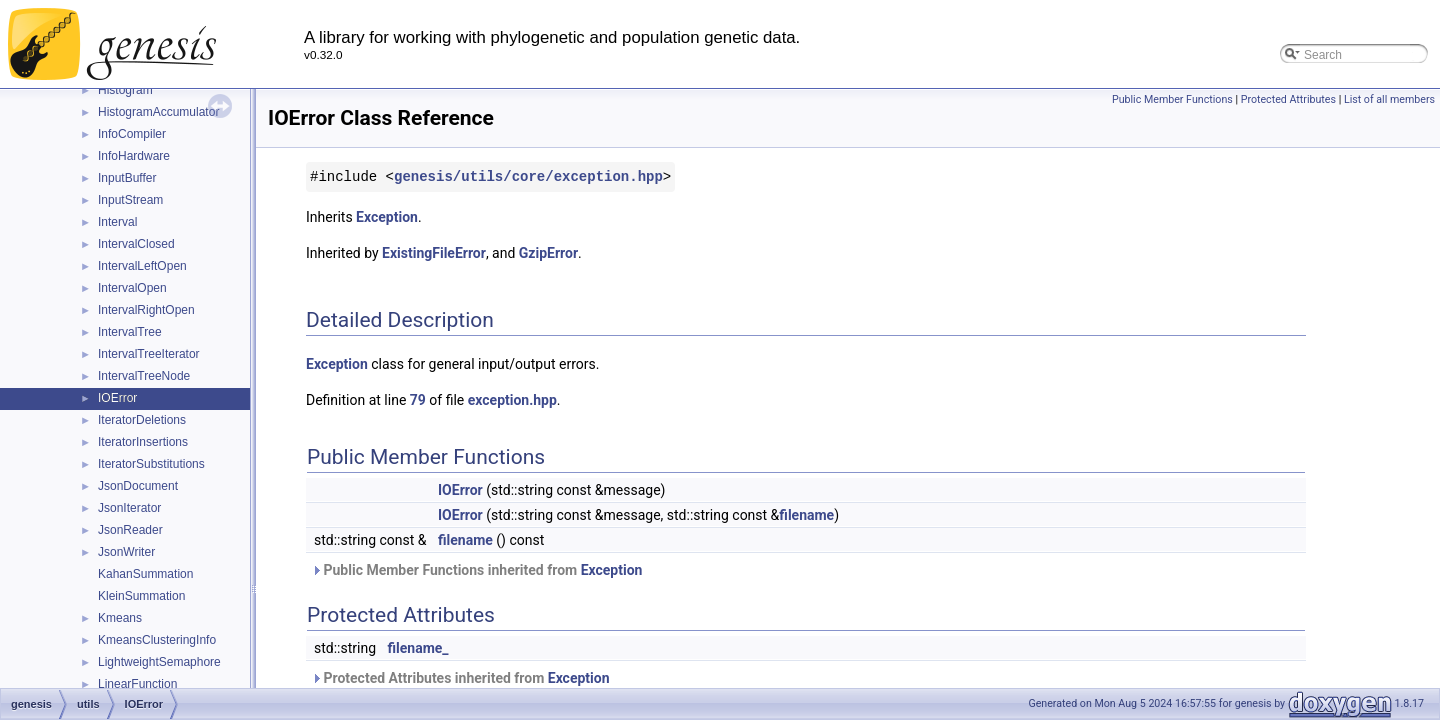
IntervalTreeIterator (149, 354)
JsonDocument (138, 486)
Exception (387, 217)
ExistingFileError (434, 253)
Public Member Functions (1172, 99)
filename (806, 515)
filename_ (418, 648)
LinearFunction (137, 684)
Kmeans (120, 618)
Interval (117, 222)
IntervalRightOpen (146, 310)
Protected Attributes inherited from (460, 678)
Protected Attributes (1288, 99)
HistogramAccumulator (158, 112)
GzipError (548, 253)
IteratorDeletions (142, 420)
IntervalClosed (136, 244)
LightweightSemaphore (159, 662)
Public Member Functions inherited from (476, 570)
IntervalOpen (132, 288)
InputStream (130, 200)
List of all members (1389, 99)
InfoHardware (134, 156)
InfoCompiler (132, 134)
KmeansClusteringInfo (157, 640)
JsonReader (130, 530)
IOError (117, 398)
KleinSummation (141, 596)
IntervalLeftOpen (142, 266)
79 (418, 400)
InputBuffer (127, 178)
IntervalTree (130, 332)
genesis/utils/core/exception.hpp (528, 176)
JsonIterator (129, 508)
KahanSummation (145, 574)
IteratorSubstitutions (151, 464)
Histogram (125, 90)
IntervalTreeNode (144, 376)
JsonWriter (126, 552)
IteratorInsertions (143, 442)
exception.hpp (512, 400)
